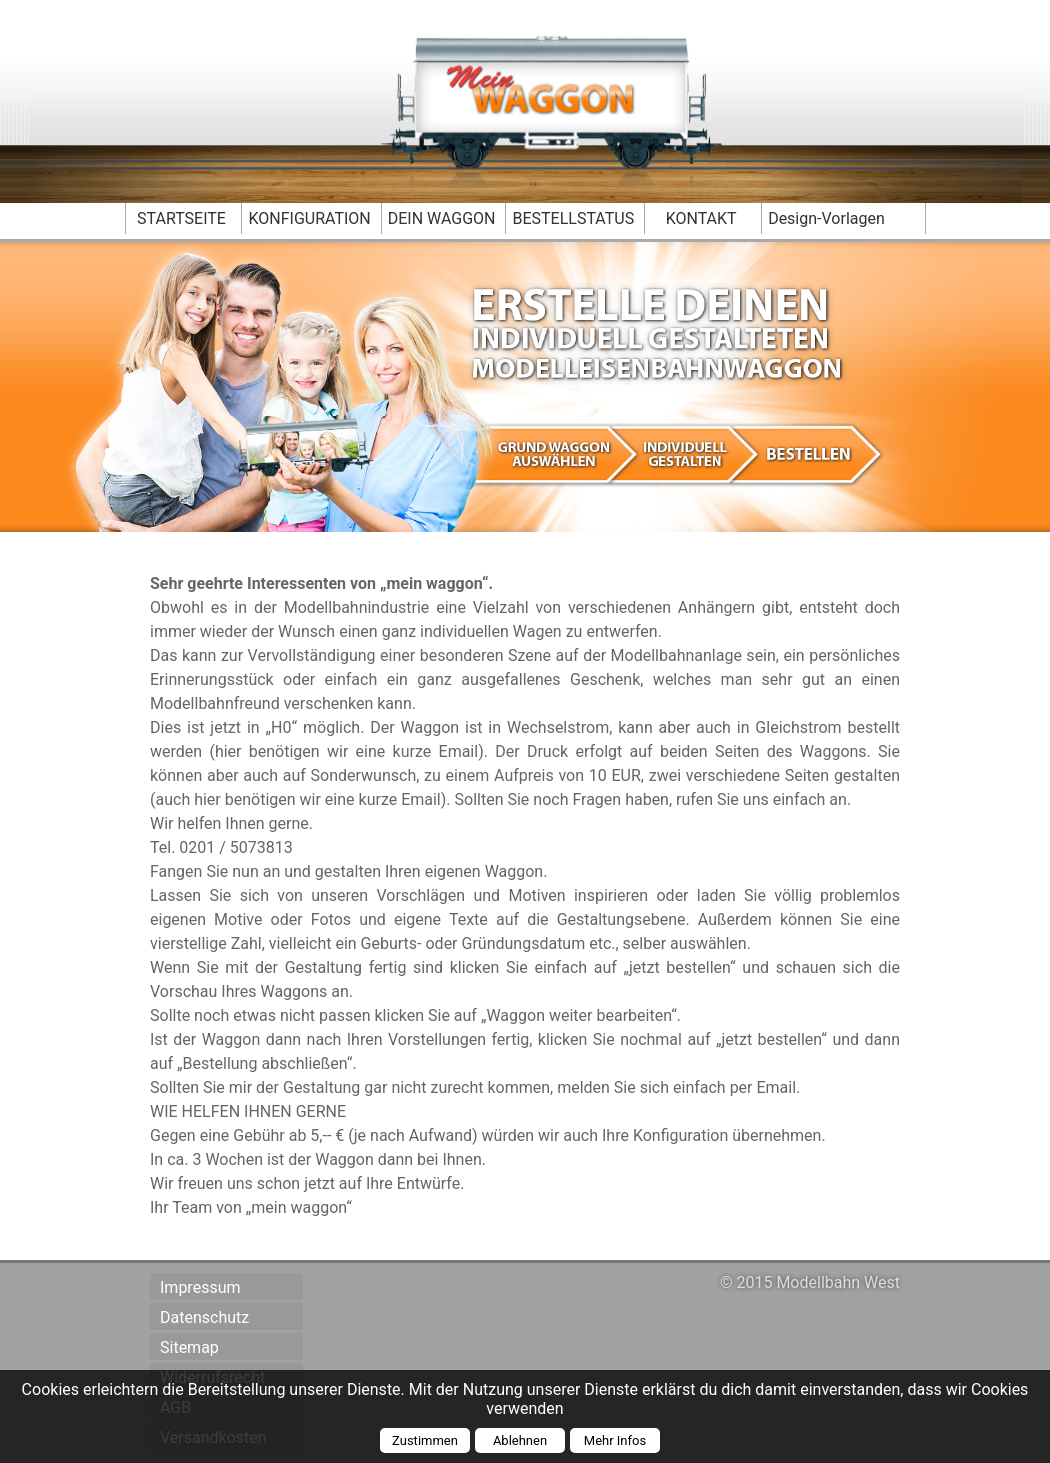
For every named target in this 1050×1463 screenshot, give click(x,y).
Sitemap (189, 1347)
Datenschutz (204, 1317)
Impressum (200, 1287)
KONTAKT (701, 218)
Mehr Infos (615, 1440)
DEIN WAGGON (442, 218)
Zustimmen (425, 1440)
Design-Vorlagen (826, 218)
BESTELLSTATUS (573, 218)
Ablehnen (520, 1440)
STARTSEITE (181, 218)
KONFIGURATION (309, 218)
